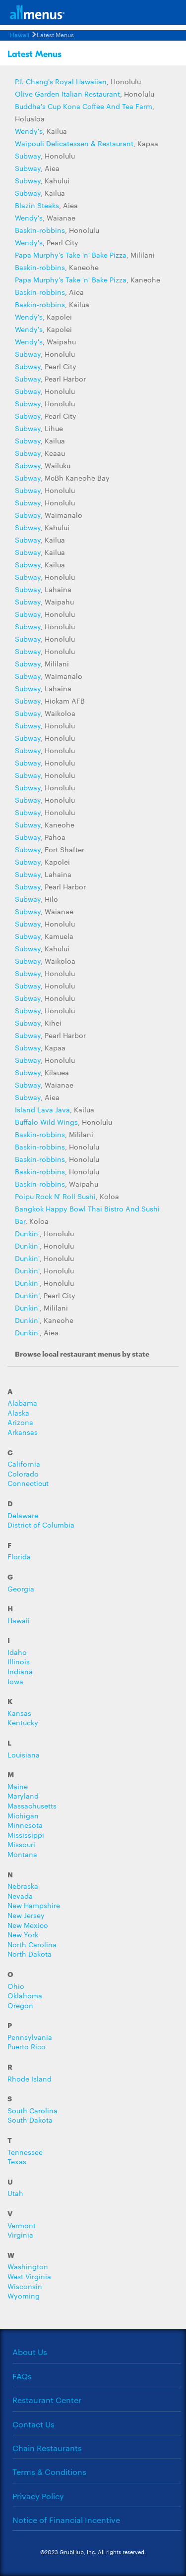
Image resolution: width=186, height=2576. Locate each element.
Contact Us (33, 2424)
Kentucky (22, 1722)
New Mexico (27, 1925)
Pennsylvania (29, 2037)
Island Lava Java (42, 1109)
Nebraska (22, 1886)
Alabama (22, 1403)
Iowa (15, 1681)
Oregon (20, 2005)
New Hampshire (33, 1905)
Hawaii (19, 34)
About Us (29, 2352)
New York (22, 1934)
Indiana (20, 1671)
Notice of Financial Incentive (66, 2520)
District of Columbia (40, 1525)
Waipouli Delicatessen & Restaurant (74, 143)
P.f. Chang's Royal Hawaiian (61, 81)
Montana (22, 1854)
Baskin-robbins (40, 230)
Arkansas (22, 1432)
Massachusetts (32, 1805)
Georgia (20, 1588)
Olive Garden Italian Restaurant (67, 94)
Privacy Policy (38, 2496)
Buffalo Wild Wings (46, 1122)
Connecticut (28, 1483)
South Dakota (30, 2120)
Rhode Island (29, 2078)
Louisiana (23, 1754)
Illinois (18, 1661)
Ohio (15, 1986)
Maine (17, 1786)
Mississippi (25, 1835)
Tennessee (25, 2152)
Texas (16, 2161)
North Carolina (32, 1944)
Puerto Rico (26, 2046)
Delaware (22, 1515)
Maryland (23, 1796)
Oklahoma (24, 1995)
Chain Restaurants (47, 2448)
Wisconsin (24, 2286)
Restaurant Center (46, 2400)
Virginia (20, 2235)
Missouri (21, 1844)
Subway (28, 156)
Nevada (20, 1896)
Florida (19, 1556)
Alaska (18, 1413)
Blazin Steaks (37, 205)
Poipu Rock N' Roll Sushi (55, 1196)
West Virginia (29, 2276)
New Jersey (26, 1915)
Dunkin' (27, 1233)
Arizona (20, 1422)
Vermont (21, 2225)
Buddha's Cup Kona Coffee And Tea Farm (83, 106)
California (23, 1464)
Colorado (23, 1474)
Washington (27, 2266)
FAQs (22, 2376)
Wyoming (23, 2296)
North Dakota (29, 1954)
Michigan (23, 1815)
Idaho (17, 1652)
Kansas (19, 1713)
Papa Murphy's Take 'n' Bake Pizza (70, 255)
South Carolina (32, 2110)
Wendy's (29, 131)
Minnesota (25, 1825)
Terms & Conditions (49, 2471)
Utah (15, 2193)
